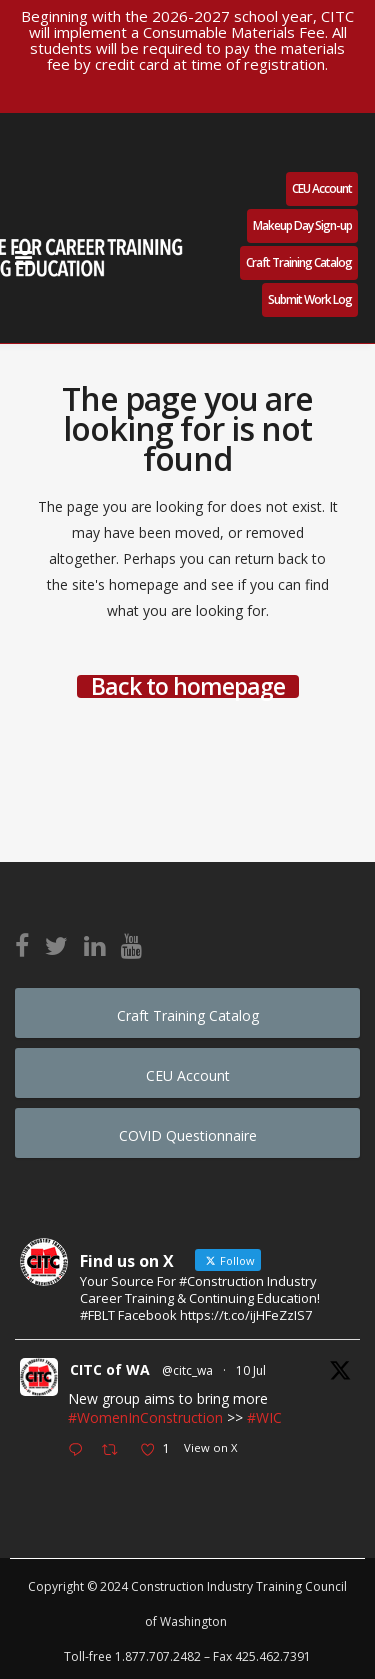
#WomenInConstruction (145, 1417)
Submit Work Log (310, 299)
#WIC (264, 1417)
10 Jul (251, 1370)
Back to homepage (188, 686)
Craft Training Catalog (299, 262)
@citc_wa (187, 1370)
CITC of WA (110, 1369)
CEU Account (322, 188)
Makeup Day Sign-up (302, 225)
